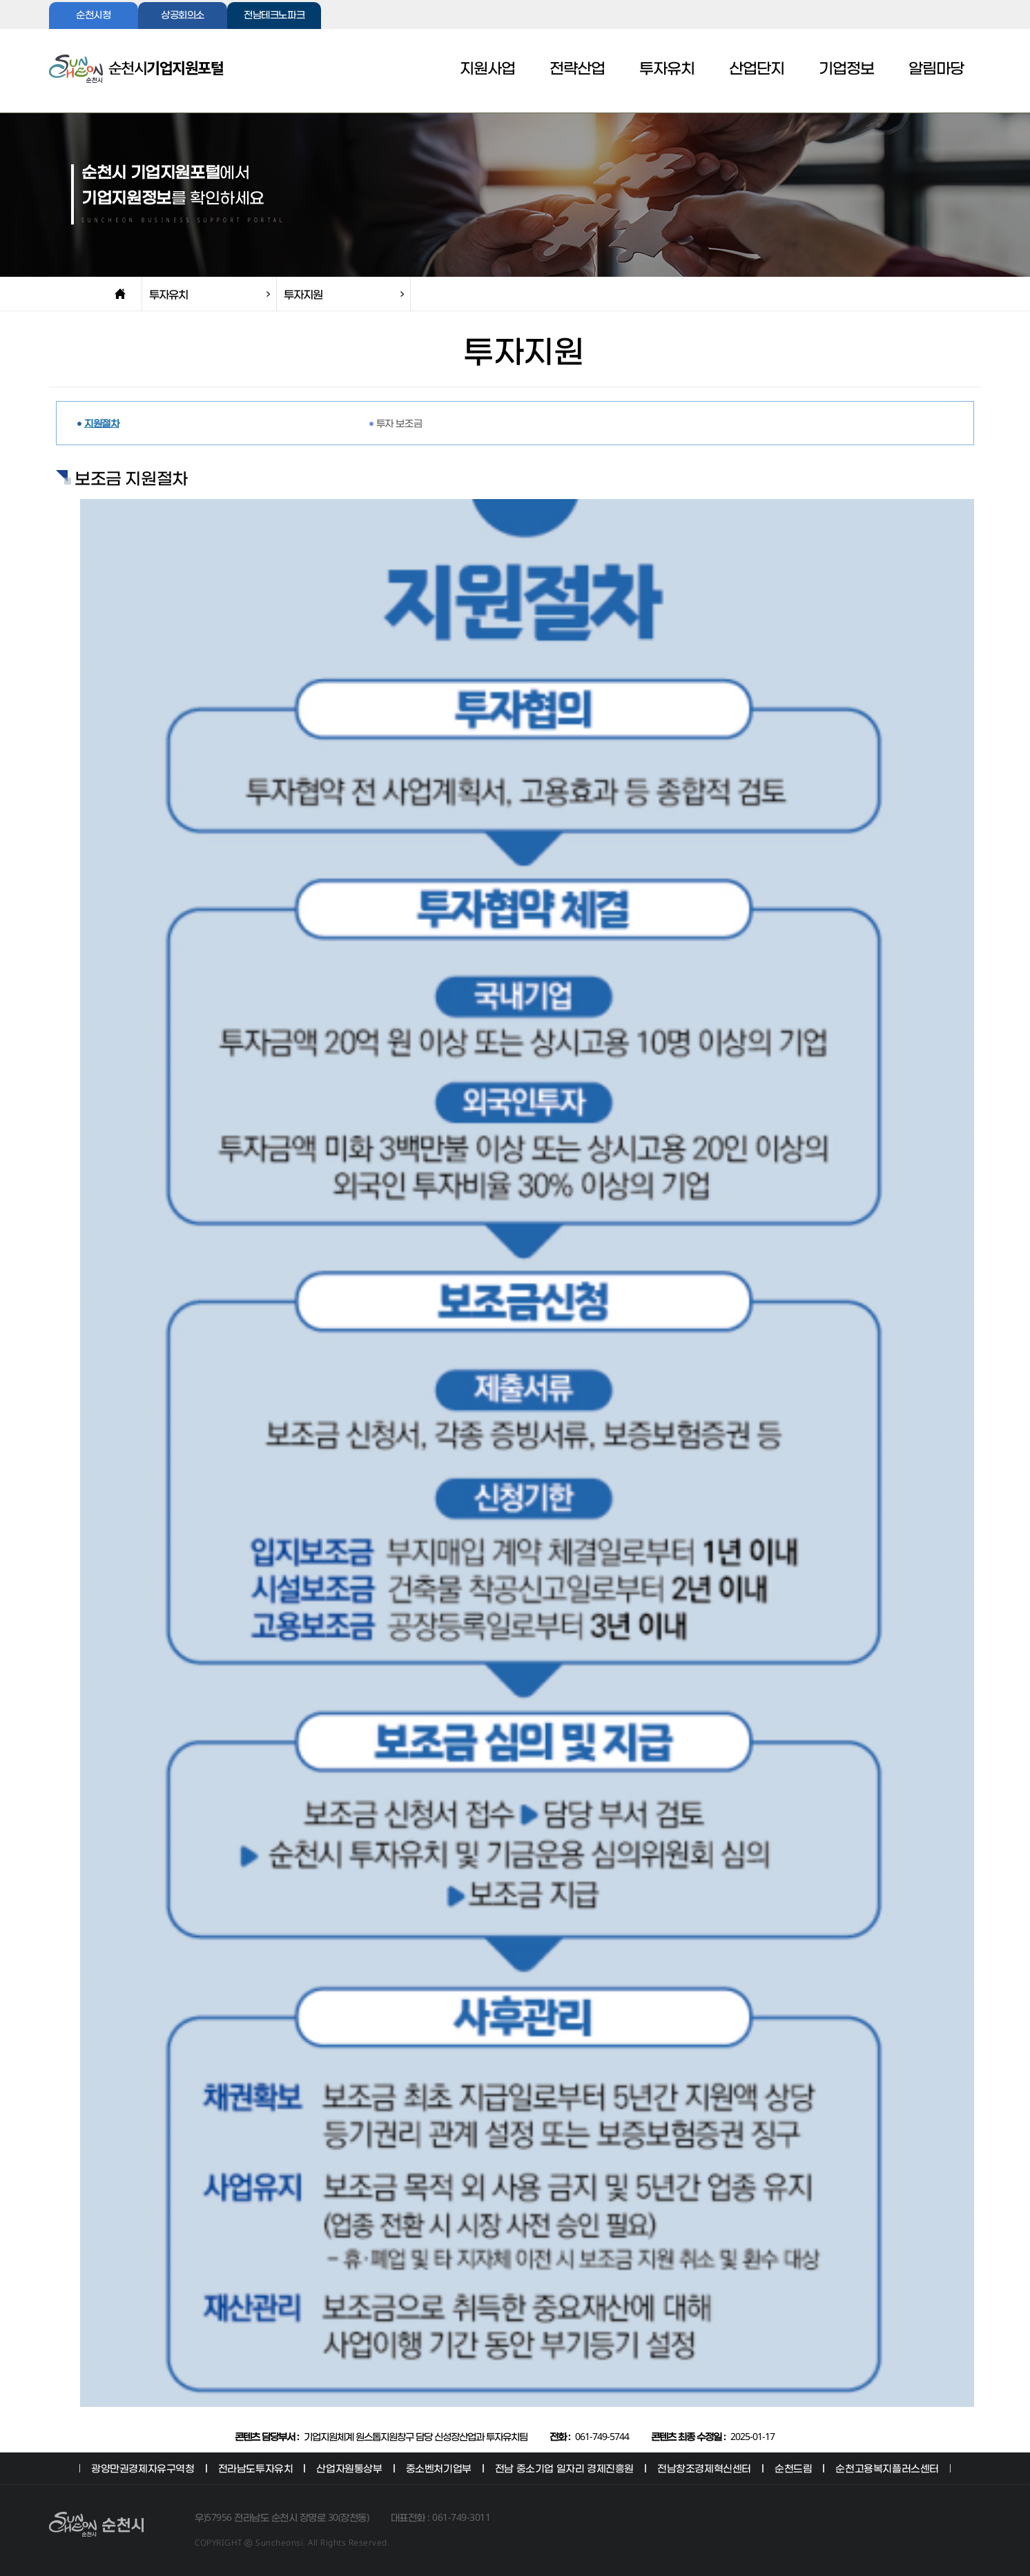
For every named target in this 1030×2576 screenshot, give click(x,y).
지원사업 (487, 69)
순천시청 (93, 15)
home (120, 294)
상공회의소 (182, 15)
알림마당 (936, 69)
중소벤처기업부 (439, 2468)
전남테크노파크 (274, 15)
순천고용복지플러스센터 (887, 2468)
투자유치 (666, 69)
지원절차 (101, 422)
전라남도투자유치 (255, 2468)
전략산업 (577, 69)
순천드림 (793, 2468)
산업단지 (756, 69)
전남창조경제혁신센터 (704, 2468)
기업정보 (846, 69)
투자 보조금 (399, 422)
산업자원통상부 (349, 2468)
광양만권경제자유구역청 (143, 2468)
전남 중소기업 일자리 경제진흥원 (564, 2468)
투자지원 (303, 294)
